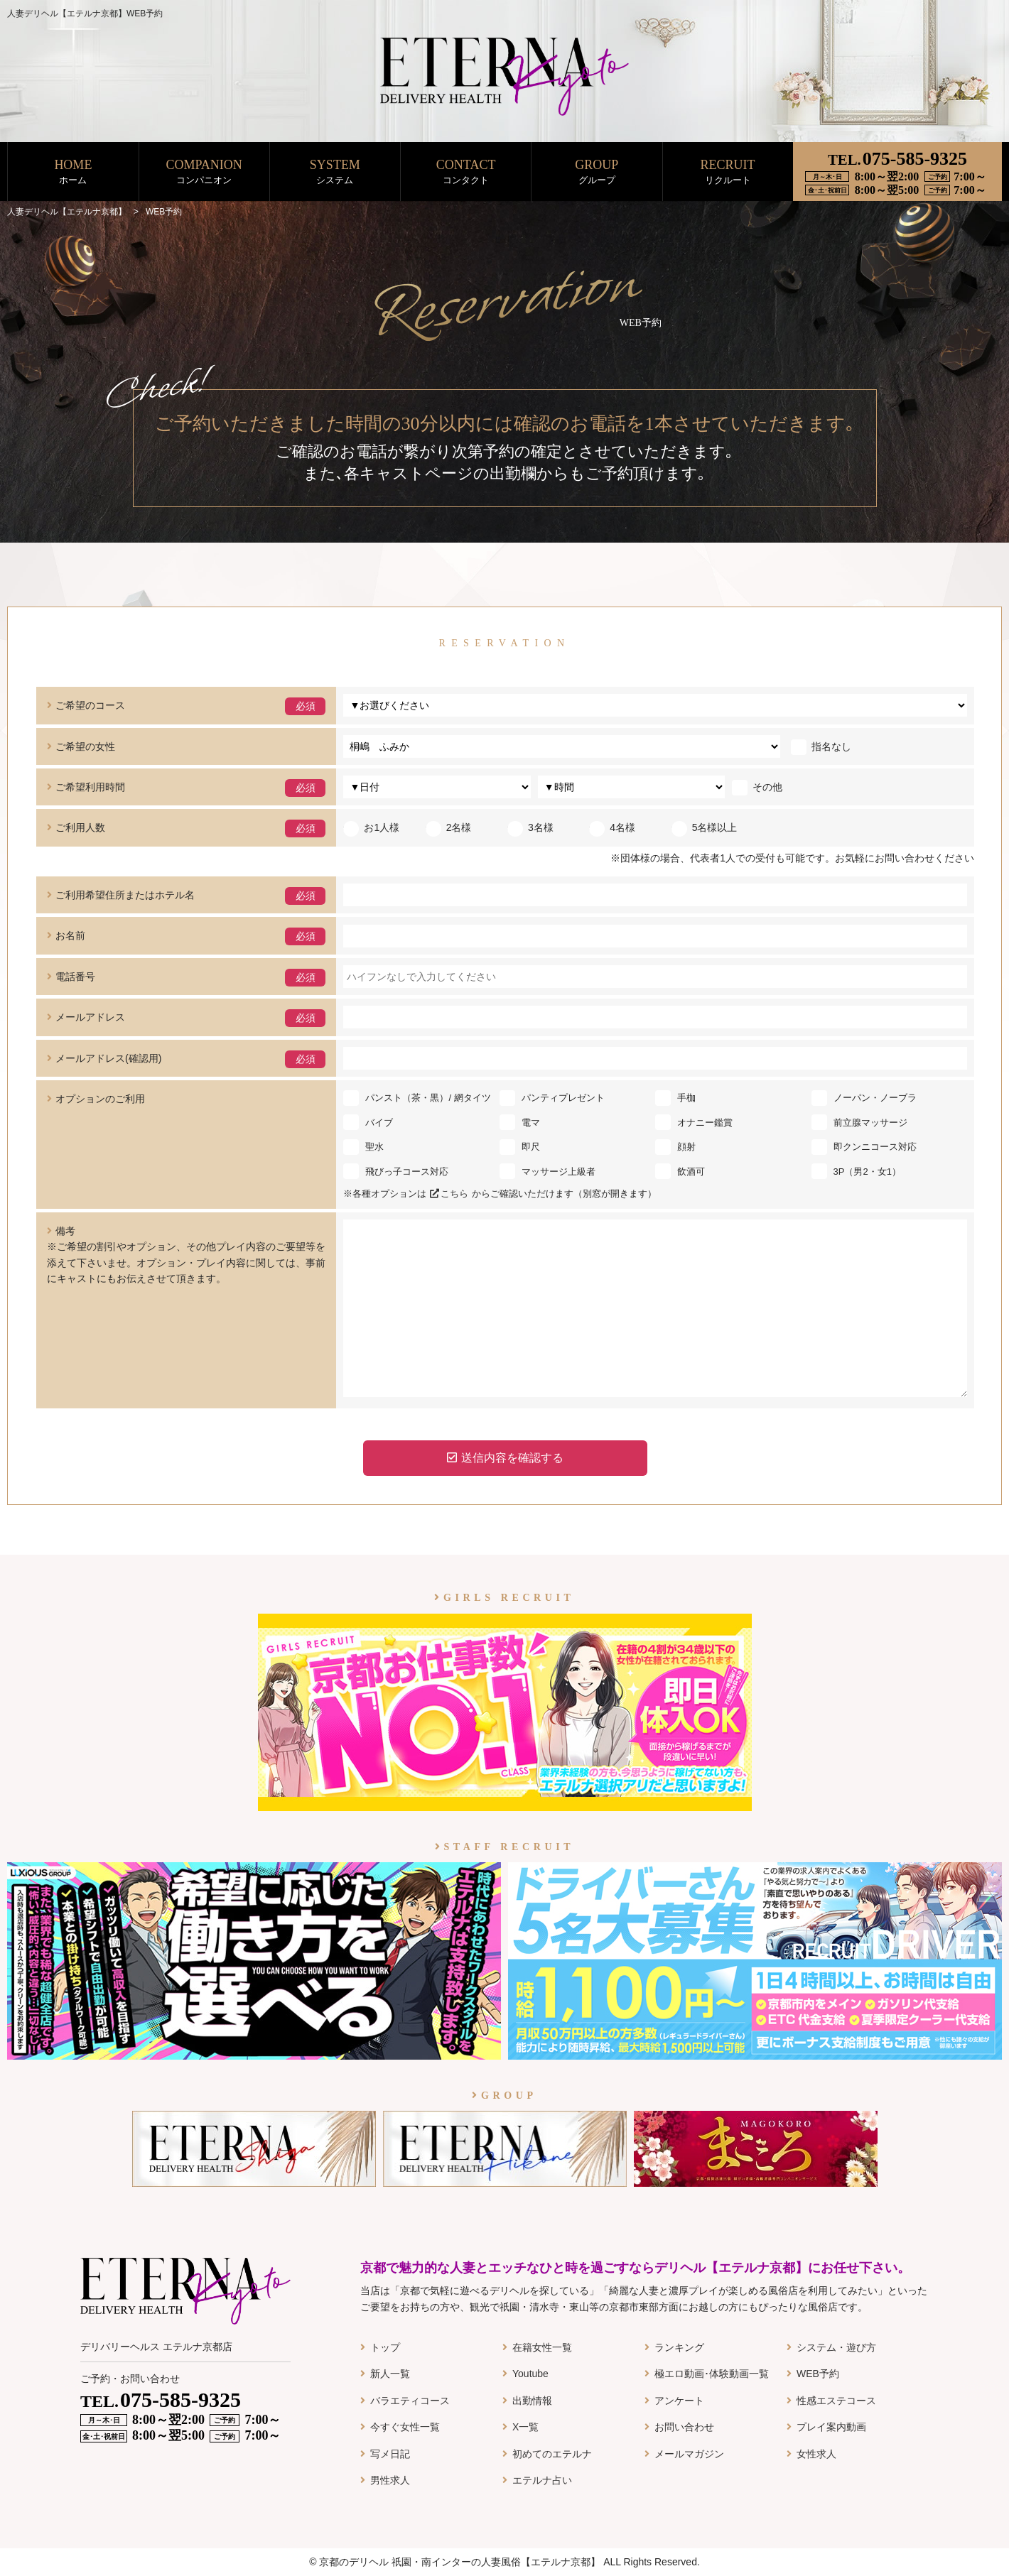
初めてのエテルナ (552, 2454)
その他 (757, 787)
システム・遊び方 (836, 2347)
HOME (73, 172)
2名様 (449, 827)
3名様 (530, 827)
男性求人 (390, 2480)
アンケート (679, 2400)
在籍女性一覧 (542, 2347)
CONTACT (466, 172)
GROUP (597, 172)
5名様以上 (704, 827)
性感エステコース (836, 2400)
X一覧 (525, 2427)
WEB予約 (818, 2373)
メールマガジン (689, 2454)
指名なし (821, 746)
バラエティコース (410, 2400)
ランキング (679, 2347)
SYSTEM (335, 172)
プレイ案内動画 (831, 2427)
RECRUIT (728, 172)
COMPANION (204, 172)
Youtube (530, 2373)
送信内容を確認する (505, 1458)
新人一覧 (390, 2373)
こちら (449, 1193)
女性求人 (816, 2454)
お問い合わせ (684, 2427)
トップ (385, 2347)
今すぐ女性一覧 (405, 2427)
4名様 (612, 827)
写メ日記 (390, 2454)
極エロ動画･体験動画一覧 (711, 2373)
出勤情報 (532, 2400)
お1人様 (371, 827)
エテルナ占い (542, 2480)
